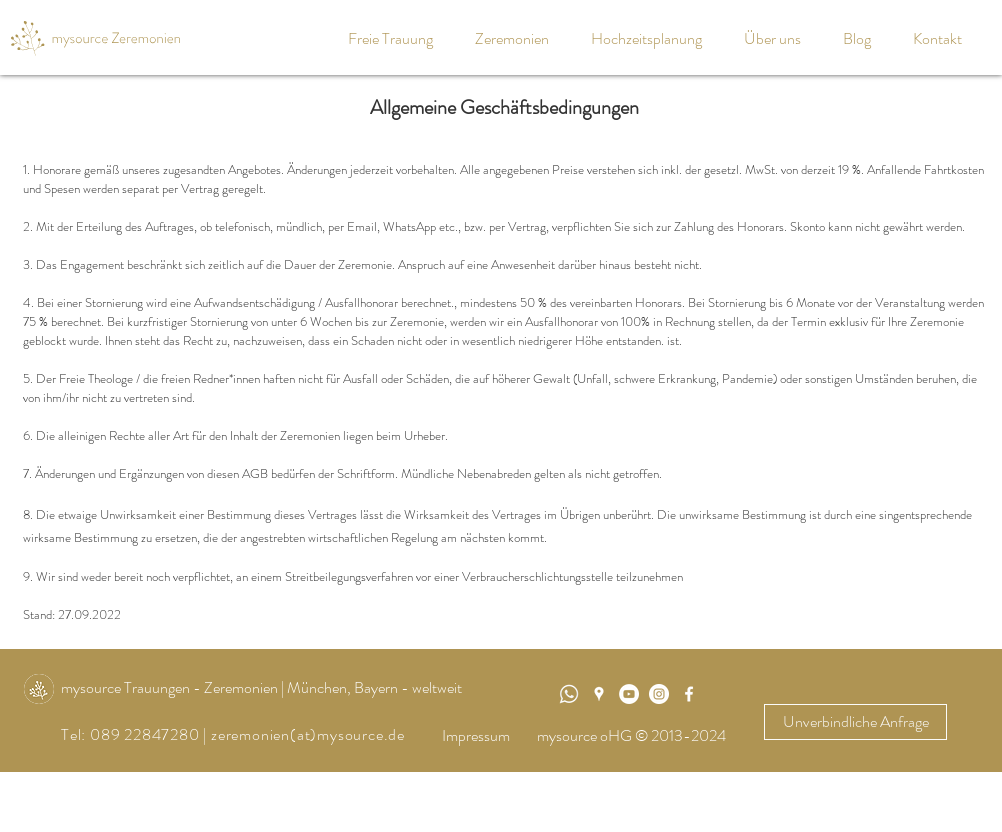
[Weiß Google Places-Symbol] (599, 694)
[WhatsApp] (569, 694)
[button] (518, 38)
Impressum (476, 735)
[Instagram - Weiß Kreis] (659, 694)
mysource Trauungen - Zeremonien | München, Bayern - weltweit (261, 687)
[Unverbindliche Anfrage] (855, 722)
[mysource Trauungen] (629, 694)
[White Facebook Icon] (689, 694)
